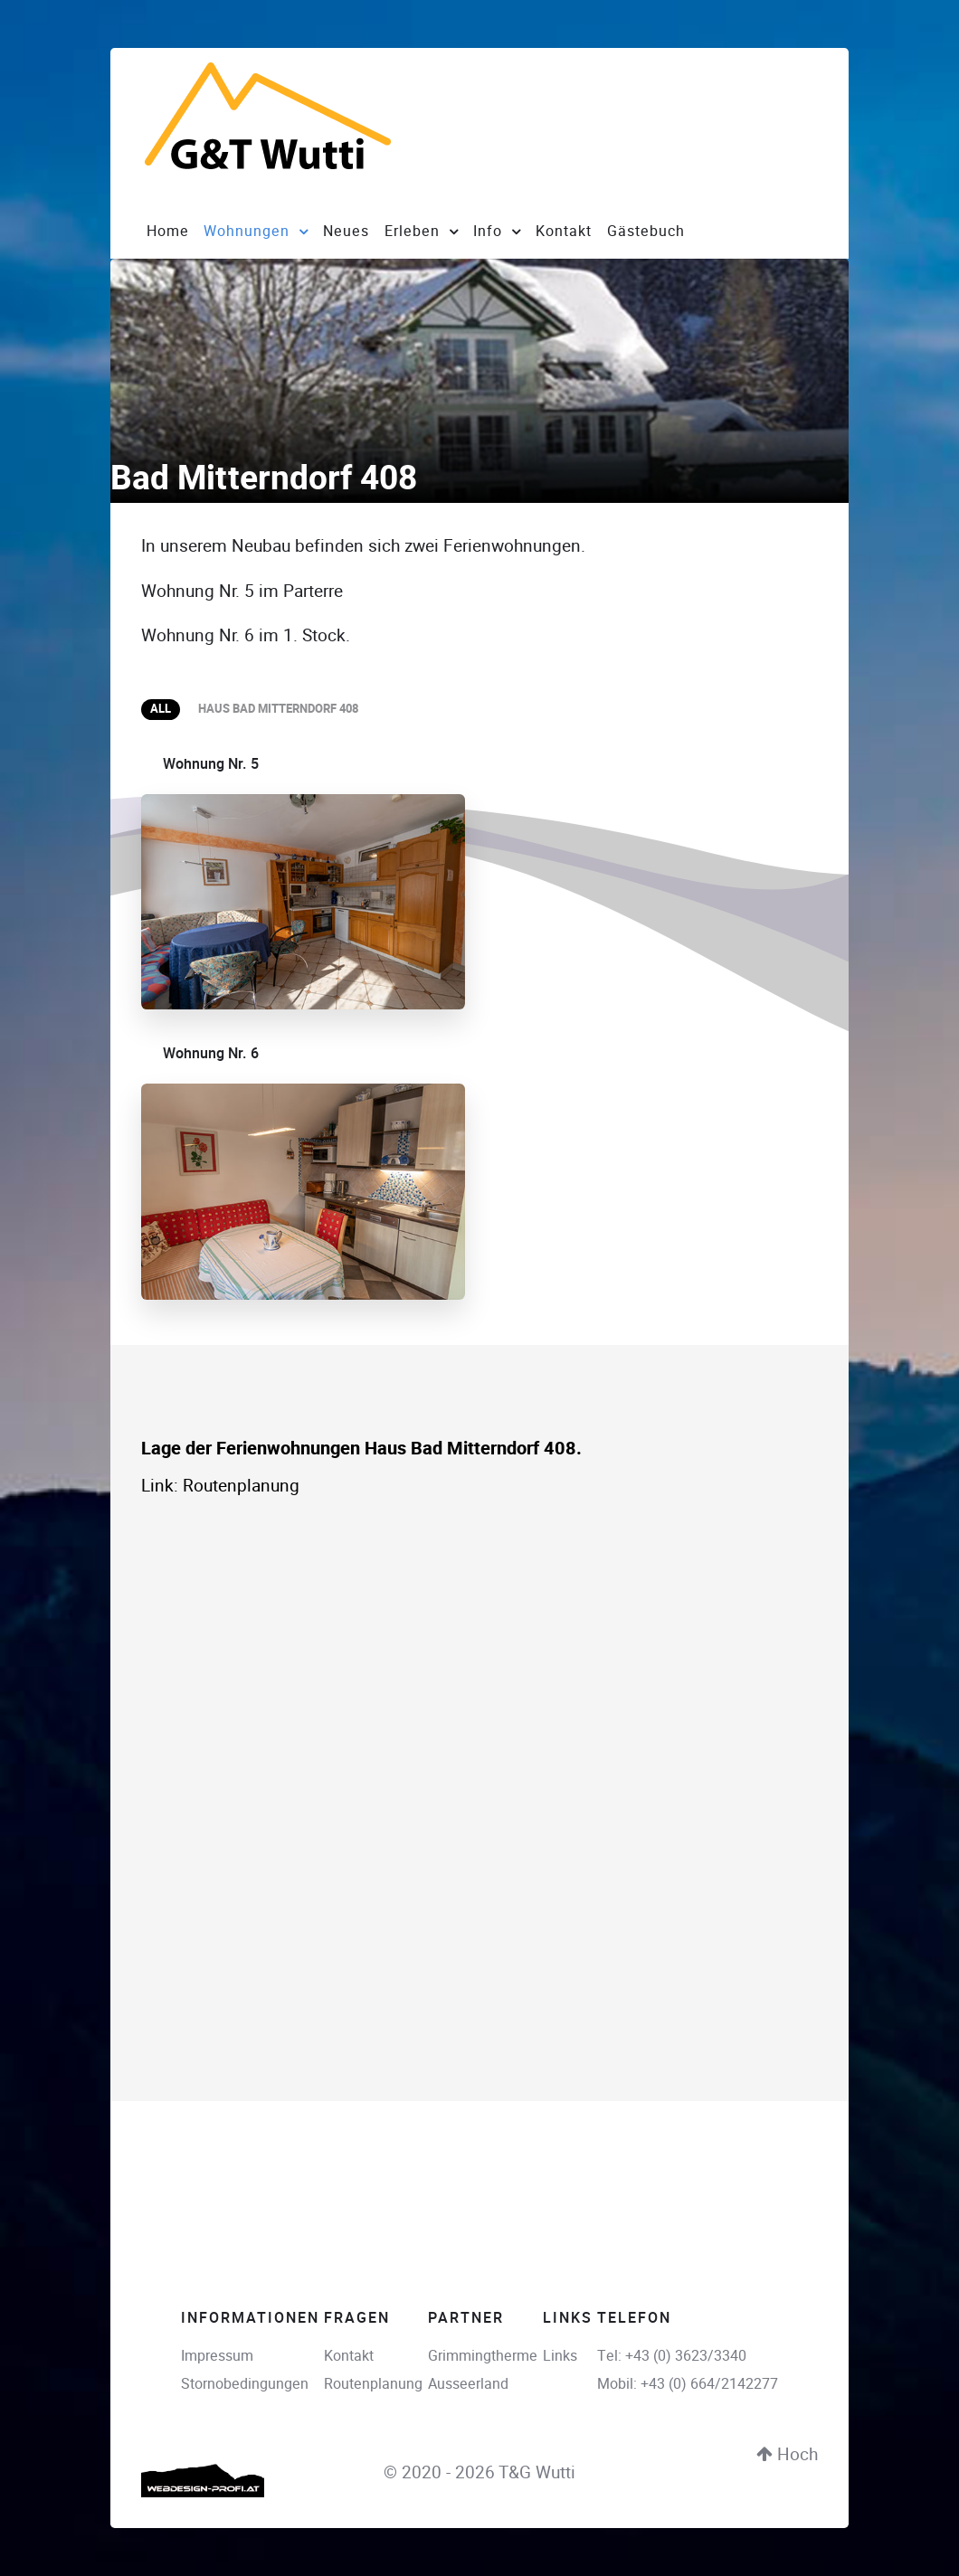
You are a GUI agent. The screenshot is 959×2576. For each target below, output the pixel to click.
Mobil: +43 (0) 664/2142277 (687, 2384)
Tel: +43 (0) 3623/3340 (671, 2355)
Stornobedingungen (245, 2384)
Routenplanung (241, 1486)
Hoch (787, 2454)
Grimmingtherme (482, 2355)
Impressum (217, 2355)
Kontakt (349, 2355)
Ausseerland (468, 2384)
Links (560, 2355)
